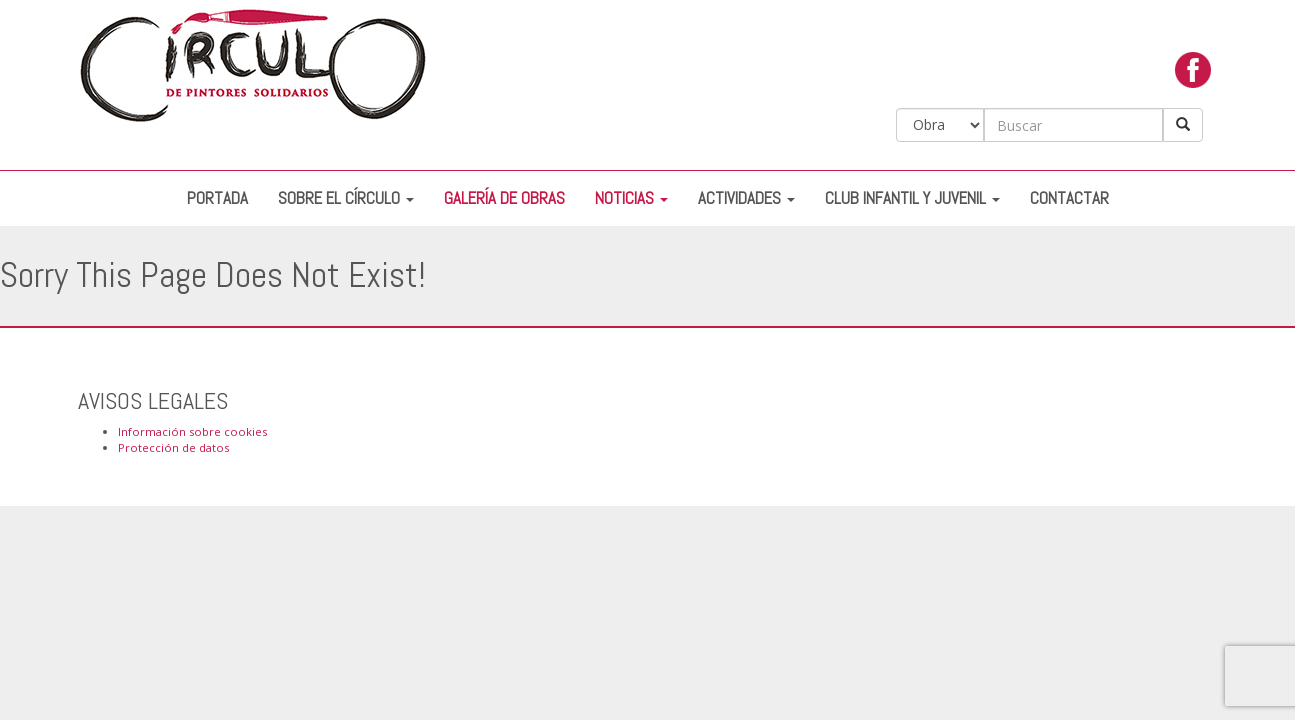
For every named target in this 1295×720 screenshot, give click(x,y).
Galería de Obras (504, 198)
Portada (217, 198)
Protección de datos (173, 447)
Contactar (1069, 198)
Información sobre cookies (192, 431)
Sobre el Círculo (346, 198)
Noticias (631, 198)
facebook (1193, 75)
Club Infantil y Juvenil (912, 198)
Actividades (746, 198)
